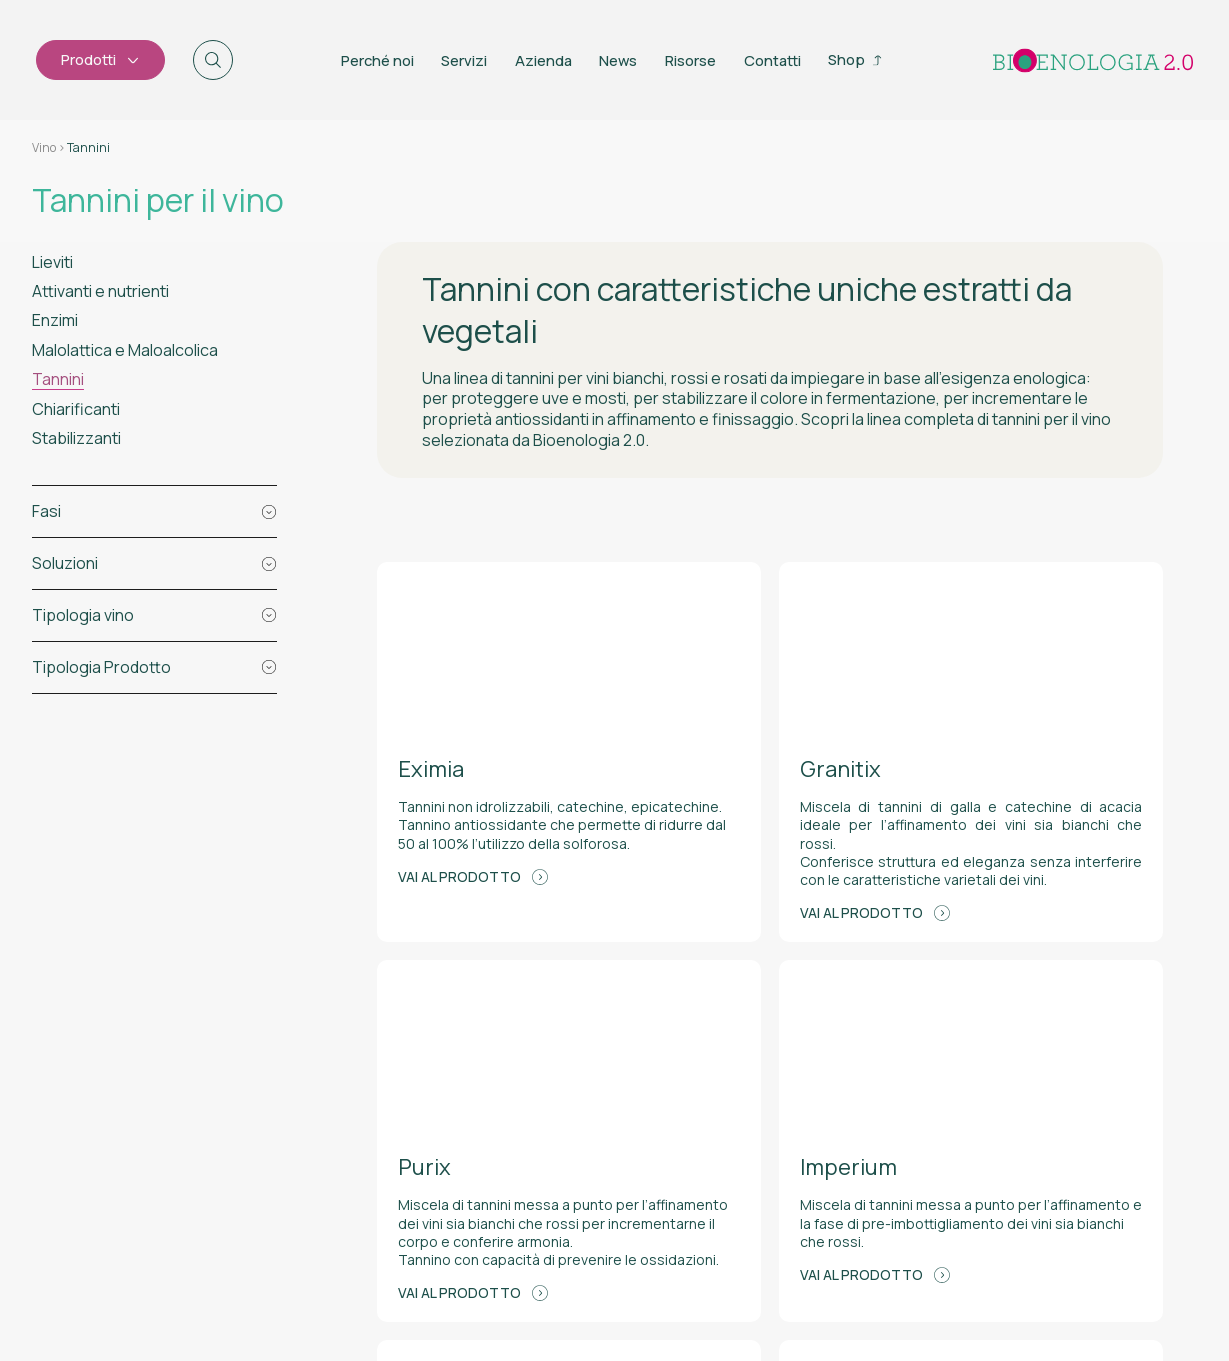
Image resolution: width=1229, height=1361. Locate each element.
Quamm (1139, 1283)
